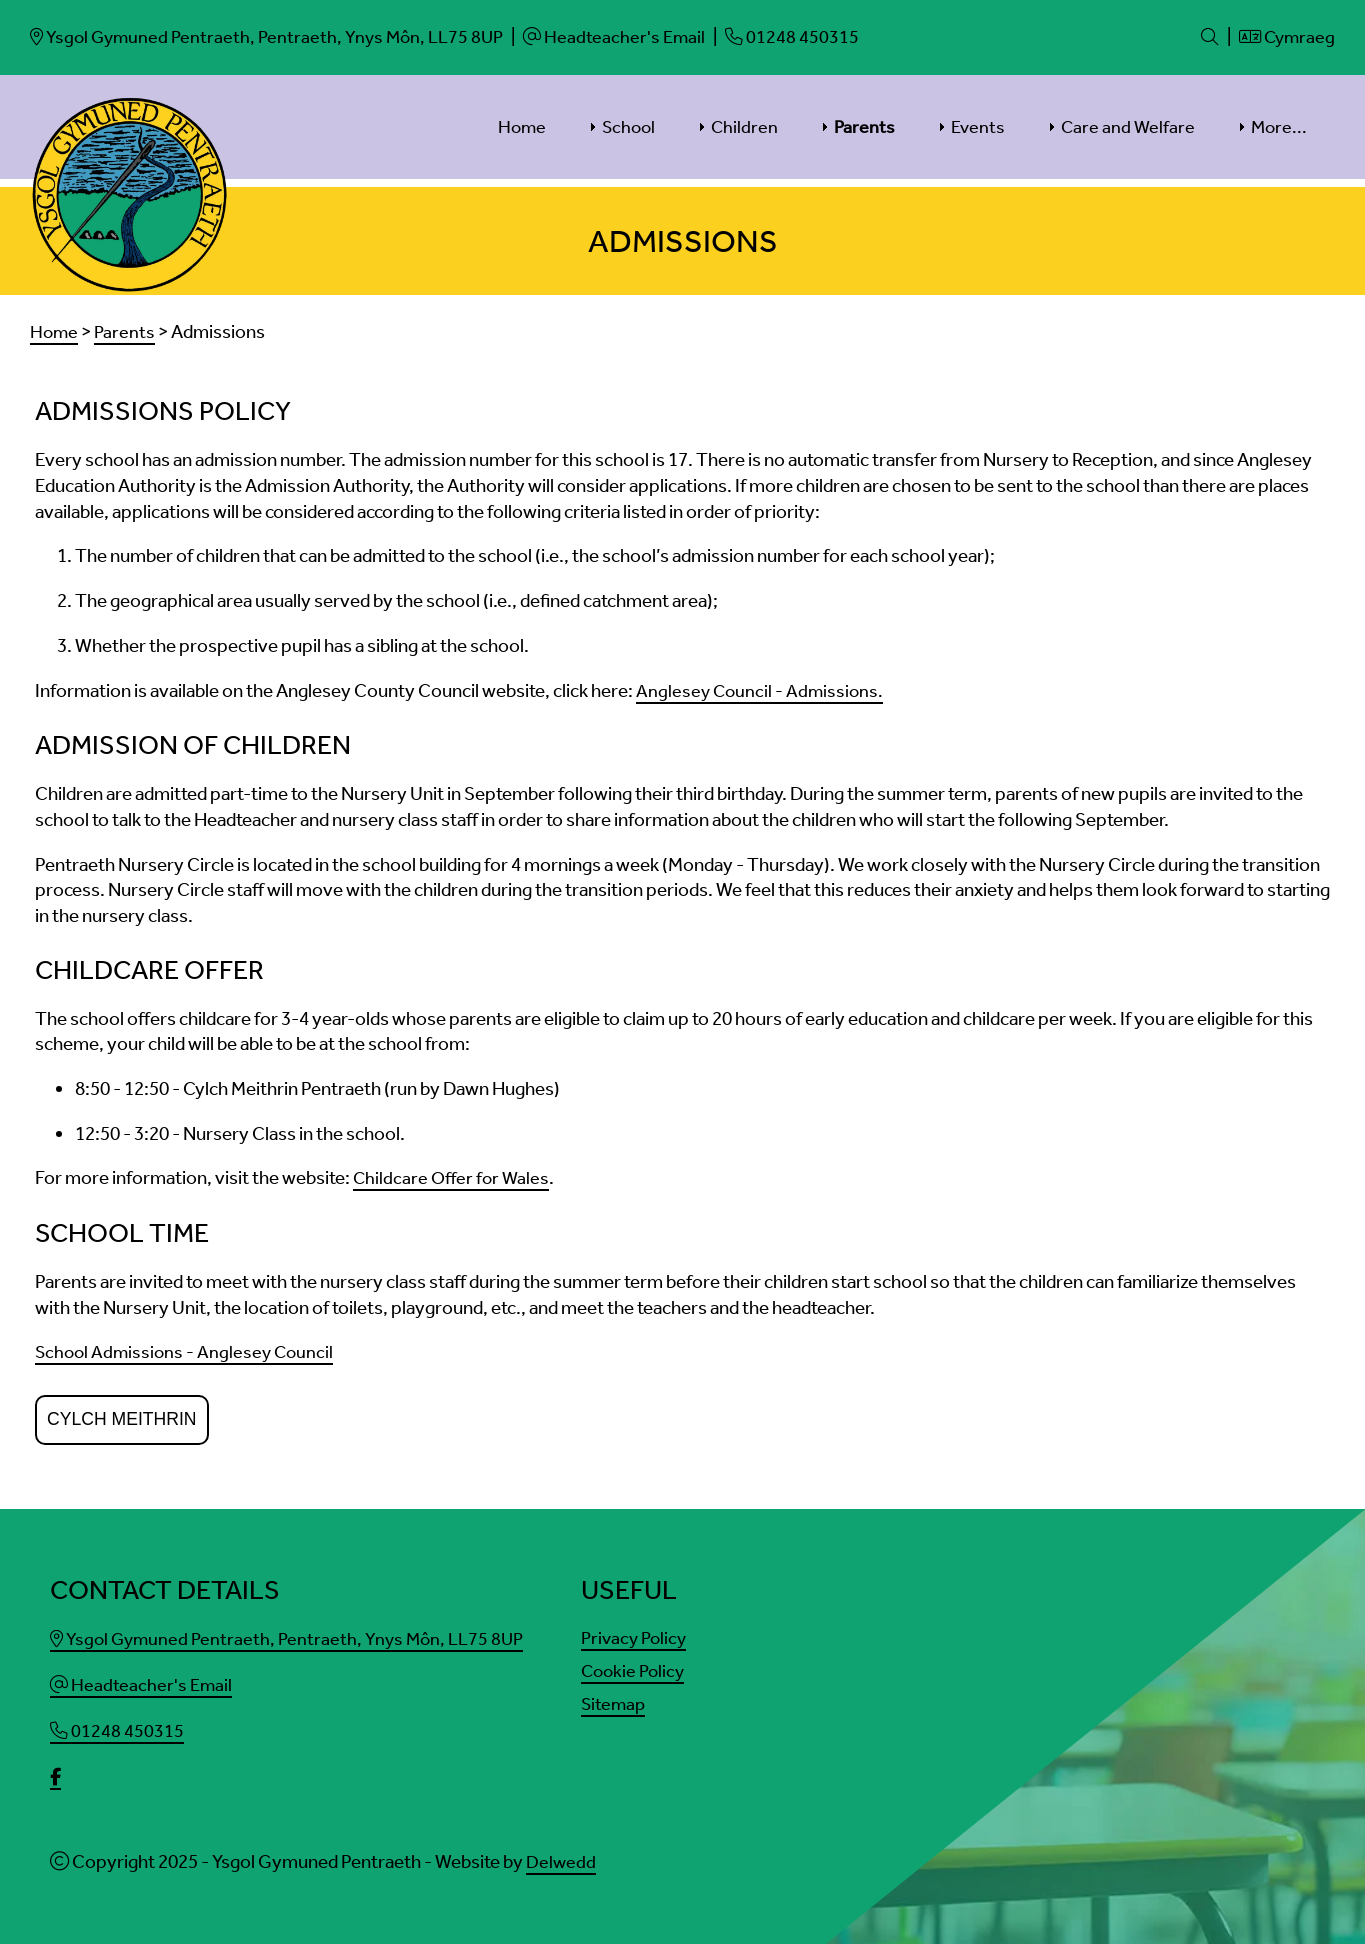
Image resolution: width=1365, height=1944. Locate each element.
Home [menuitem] (522, 126)
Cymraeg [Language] (1284, 36)
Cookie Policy (635, 1665)
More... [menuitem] (1279, 126)
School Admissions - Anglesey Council (188, 1347)
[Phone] (806, 36)
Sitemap (614, 1698)
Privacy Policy (636, 1632)
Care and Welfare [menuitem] (1128, 126)
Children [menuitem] (744, 126)
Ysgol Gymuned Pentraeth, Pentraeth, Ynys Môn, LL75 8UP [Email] (292, 1633)
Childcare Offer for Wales (453, 1174)
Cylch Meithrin (122, 1414)
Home (55, 330)
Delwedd (561, 1852)
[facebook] (56, 1769)
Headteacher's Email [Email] (142, 1678)
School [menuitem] (628, 126)
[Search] (1204, 36)
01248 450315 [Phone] (117, 1723)
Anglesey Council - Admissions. (762, 688)
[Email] (272, 36)
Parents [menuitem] (864, 126)
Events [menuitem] (978, 126)
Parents (127, 330)
